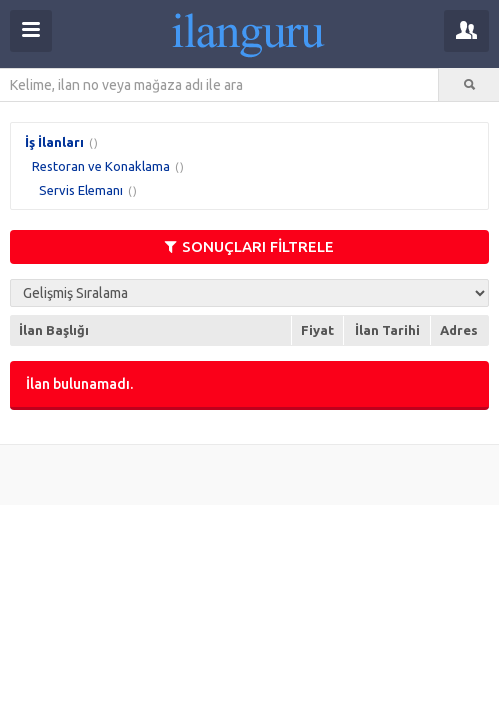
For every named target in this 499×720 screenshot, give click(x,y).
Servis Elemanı (81, 190)
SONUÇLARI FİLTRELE (249, 246)
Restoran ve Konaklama (101, 166)
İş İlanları (54, 142)
